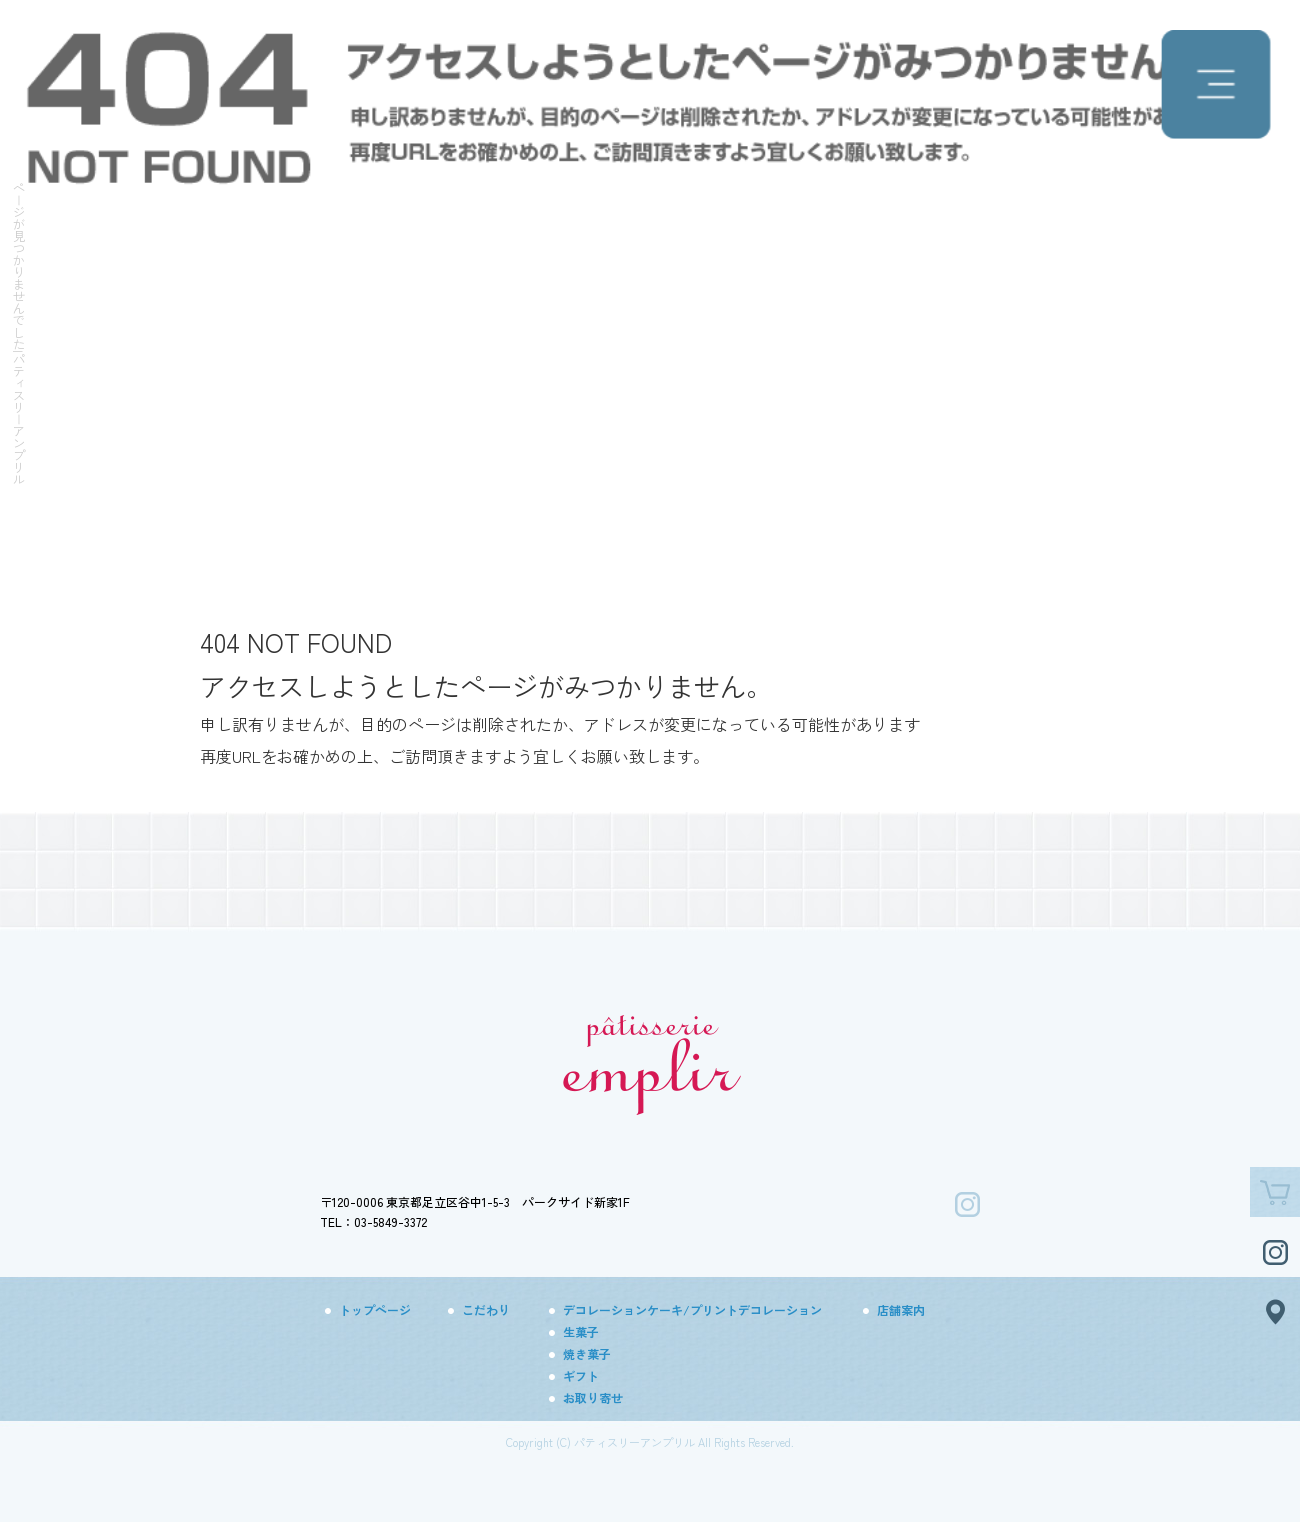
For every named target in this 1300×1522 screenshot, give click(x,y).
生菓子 (581, 1331)
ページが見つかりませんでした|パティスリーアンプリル (18, 333)
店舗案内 (901, 1309)
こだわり (486, 1309)
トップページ (375, 1309)
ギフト (581, 1375)
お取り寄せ (593, 1397)
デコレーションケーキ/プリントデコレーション (692, 1309)
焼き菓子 (587, 1353)
